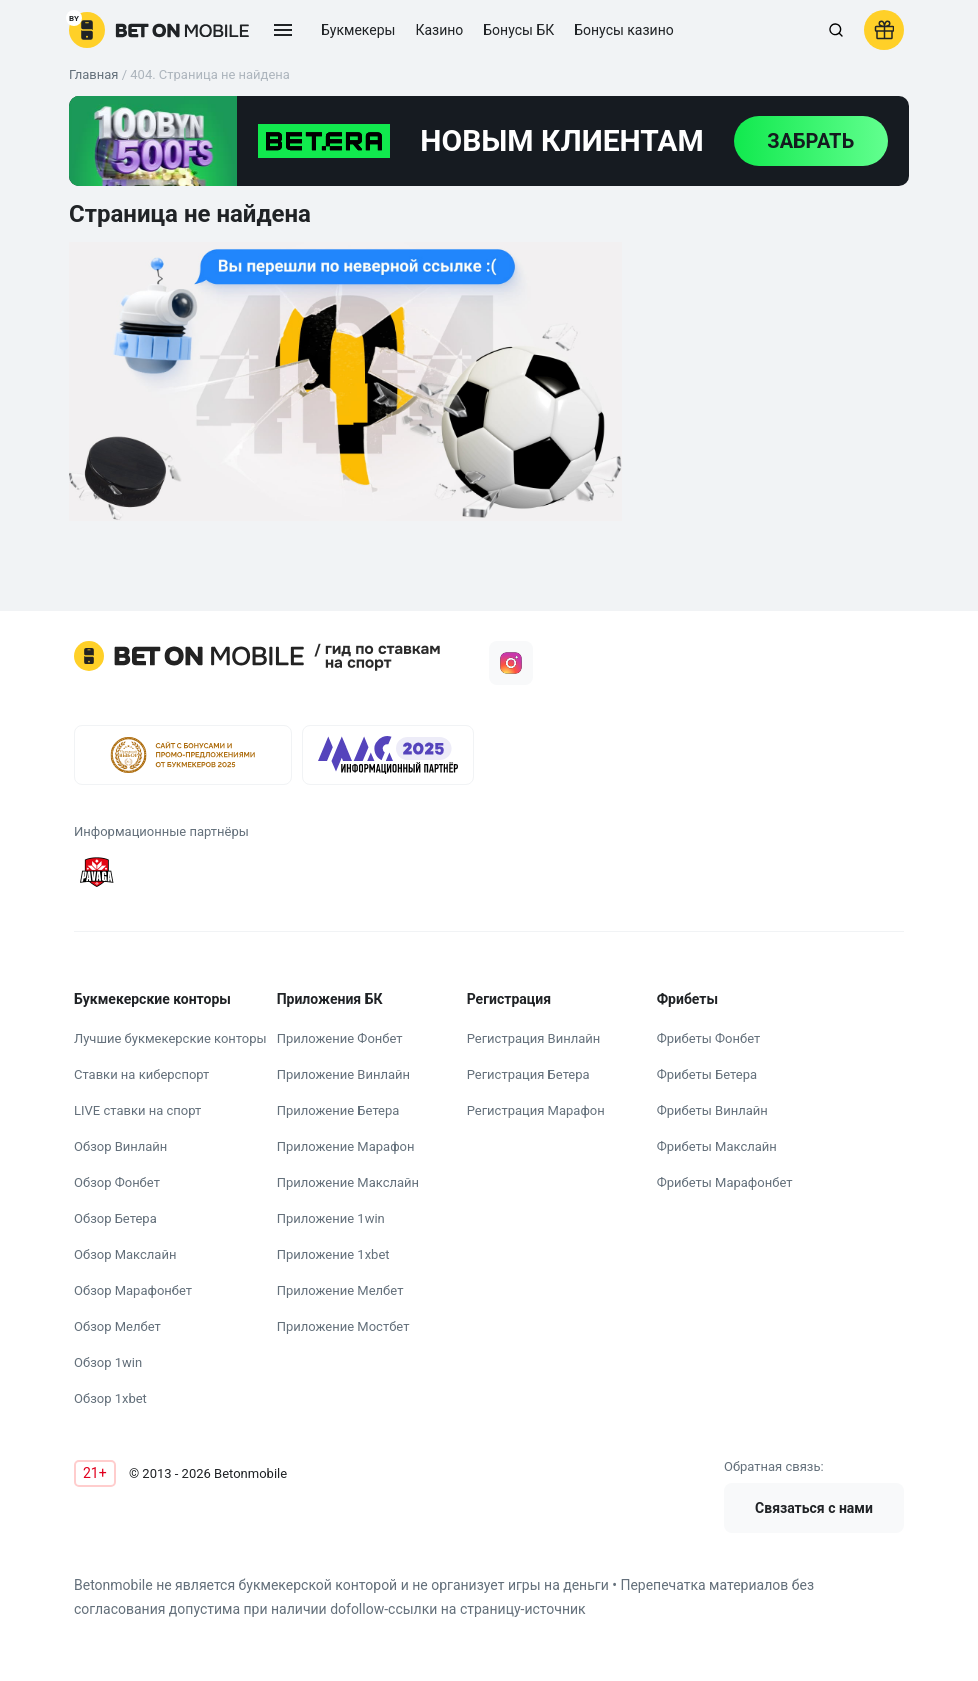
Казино (439, 30)
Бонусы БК (518, 30)
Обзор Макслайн (125, 1254)
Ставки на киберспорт (141, 1074)
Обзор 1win (108, 1362)
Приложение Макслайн (348, 1182)
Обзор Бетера (115, 1218)
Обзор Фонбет (117, 1182)
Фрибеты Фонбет (709, 1038)
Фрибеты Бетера (707, 1074)
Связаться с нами (814, 1508)
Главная (93, 74)
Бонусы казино (624, 30)
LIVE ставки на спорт (137, 1110)
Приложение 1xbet (333, 1254)
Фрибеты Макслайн (717, 1146)
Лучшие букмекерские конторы (170, 1038)
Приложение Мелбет (340, 1290)
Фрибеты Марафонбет (725, 1182)
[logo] (159, 30)
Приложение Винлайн (343, 1074)
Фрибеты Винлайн (712, 1110)
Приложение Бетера (338, 1110)
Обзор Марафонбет (133, 1290)
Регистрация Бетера (528, 1074)
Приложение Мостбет (343, 1326)
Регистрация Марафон (536, 1110)
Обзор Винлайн (120, 1146)
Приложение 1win (331, 1218)
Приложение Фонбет (340, 1038)
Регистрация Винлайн (534, 1038)
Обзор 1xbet (110, 1398)
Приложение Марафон (346, 1146)
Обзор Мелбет (117, 1326)
